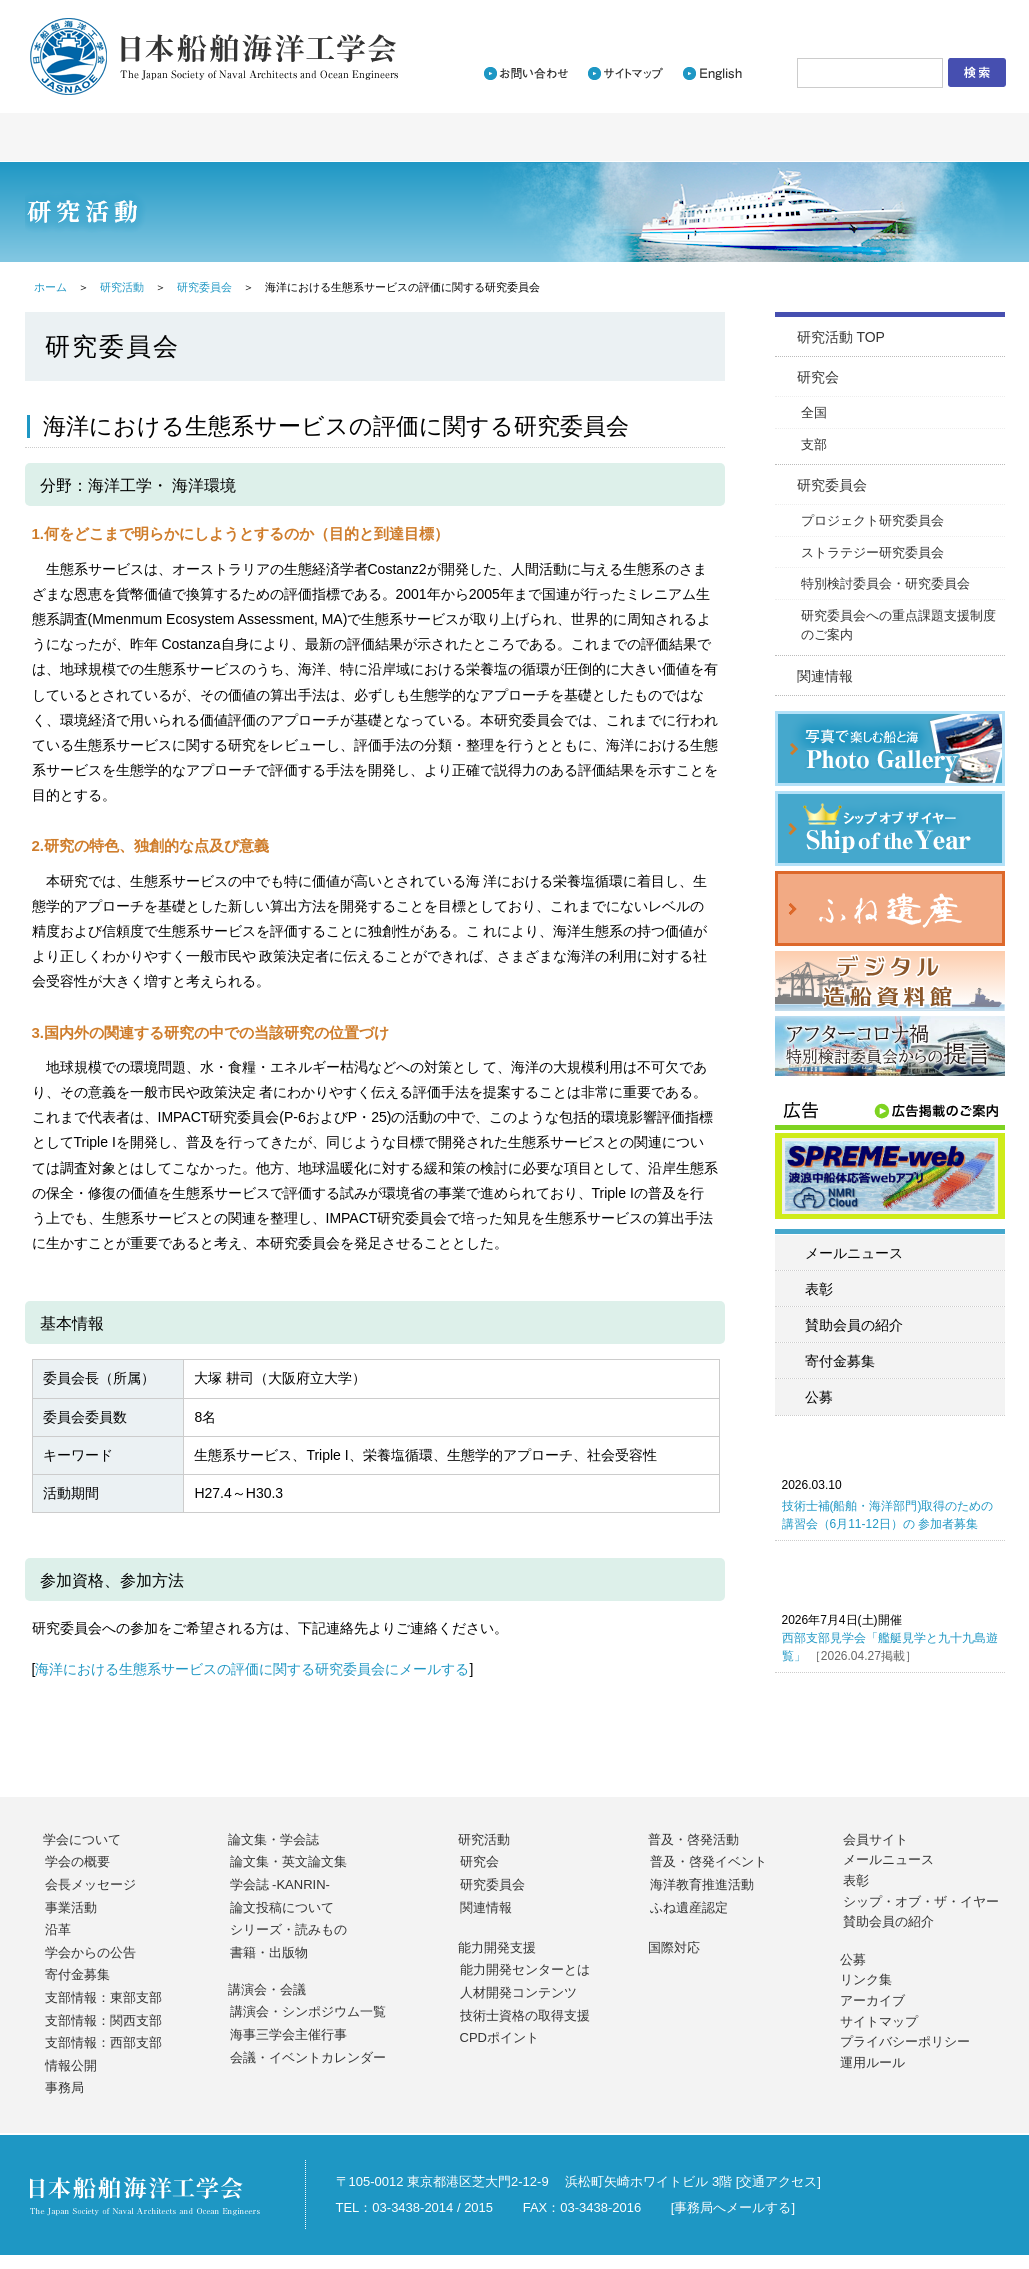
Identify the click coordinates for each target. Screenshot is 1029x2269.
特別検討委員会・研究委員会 (885, 583)
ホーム (50, 287)
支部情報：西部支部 (103, 2042)
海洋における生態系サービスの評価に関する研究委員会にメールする (252, 1669)
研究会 (818, 377)
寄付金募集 (840, 1361)
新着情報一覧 (634, 16)
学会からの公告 (90, 1952)
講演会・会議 (267, 1989)
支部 (814, 444)
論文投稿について (282, 1907)
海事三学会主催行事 (288, 2034)
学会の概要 (77, 1861)
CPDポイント (499, 2037)
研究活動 (122, 287)
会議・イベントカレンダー (308, 2057)
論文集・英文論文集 (288, 1861)
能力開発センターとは (525, 1969)
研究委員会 (204, 287)
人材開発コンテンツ (518, 1992)
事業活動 (71, 1907)
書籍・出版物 (269, 1952)
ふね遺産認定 (689, 1907)
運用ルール (872, 2062)
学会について (82, 1839)
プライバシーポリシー (905, 2041)
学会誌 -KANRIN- (280, 1884)
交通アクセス (778, 2181)
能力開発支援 (497, 1947)
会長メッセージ (90, 1884)
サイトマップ (879, 2021)
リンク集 (866, 1979)
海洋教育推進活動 (702, 1884)
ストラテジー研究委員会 (872, 552)
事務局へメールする (732, 2207)
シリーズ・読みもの (288, 1929)
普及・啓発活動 (693, 1839)
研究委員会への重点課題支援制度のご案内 (898, 625)
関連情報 (825, 676)
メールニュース (854, 1253)
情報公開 (71, 2065)
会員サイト (875, 1839)
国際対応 (674, 1947)
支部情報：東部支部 (103, 1997)
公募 (819, 1397)
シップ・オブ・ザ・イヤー (921, 1901)
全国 (814, 412)
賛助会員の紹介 (854, 1325)
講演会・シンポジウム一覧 (308, 2011)
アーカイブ (872, 2000)
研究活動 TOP (841, 337)
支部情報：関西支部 (103, 2020)
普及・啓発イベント (708, 1861)
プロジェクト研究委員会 (872, 520)
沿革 (58, 1929)
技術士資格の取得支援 (525, 2015)
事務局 (64, 2087)
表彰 (819, 1289)
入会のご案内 (744, 16)
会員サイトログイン (921, 16)
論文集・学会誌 (273, 1839)
